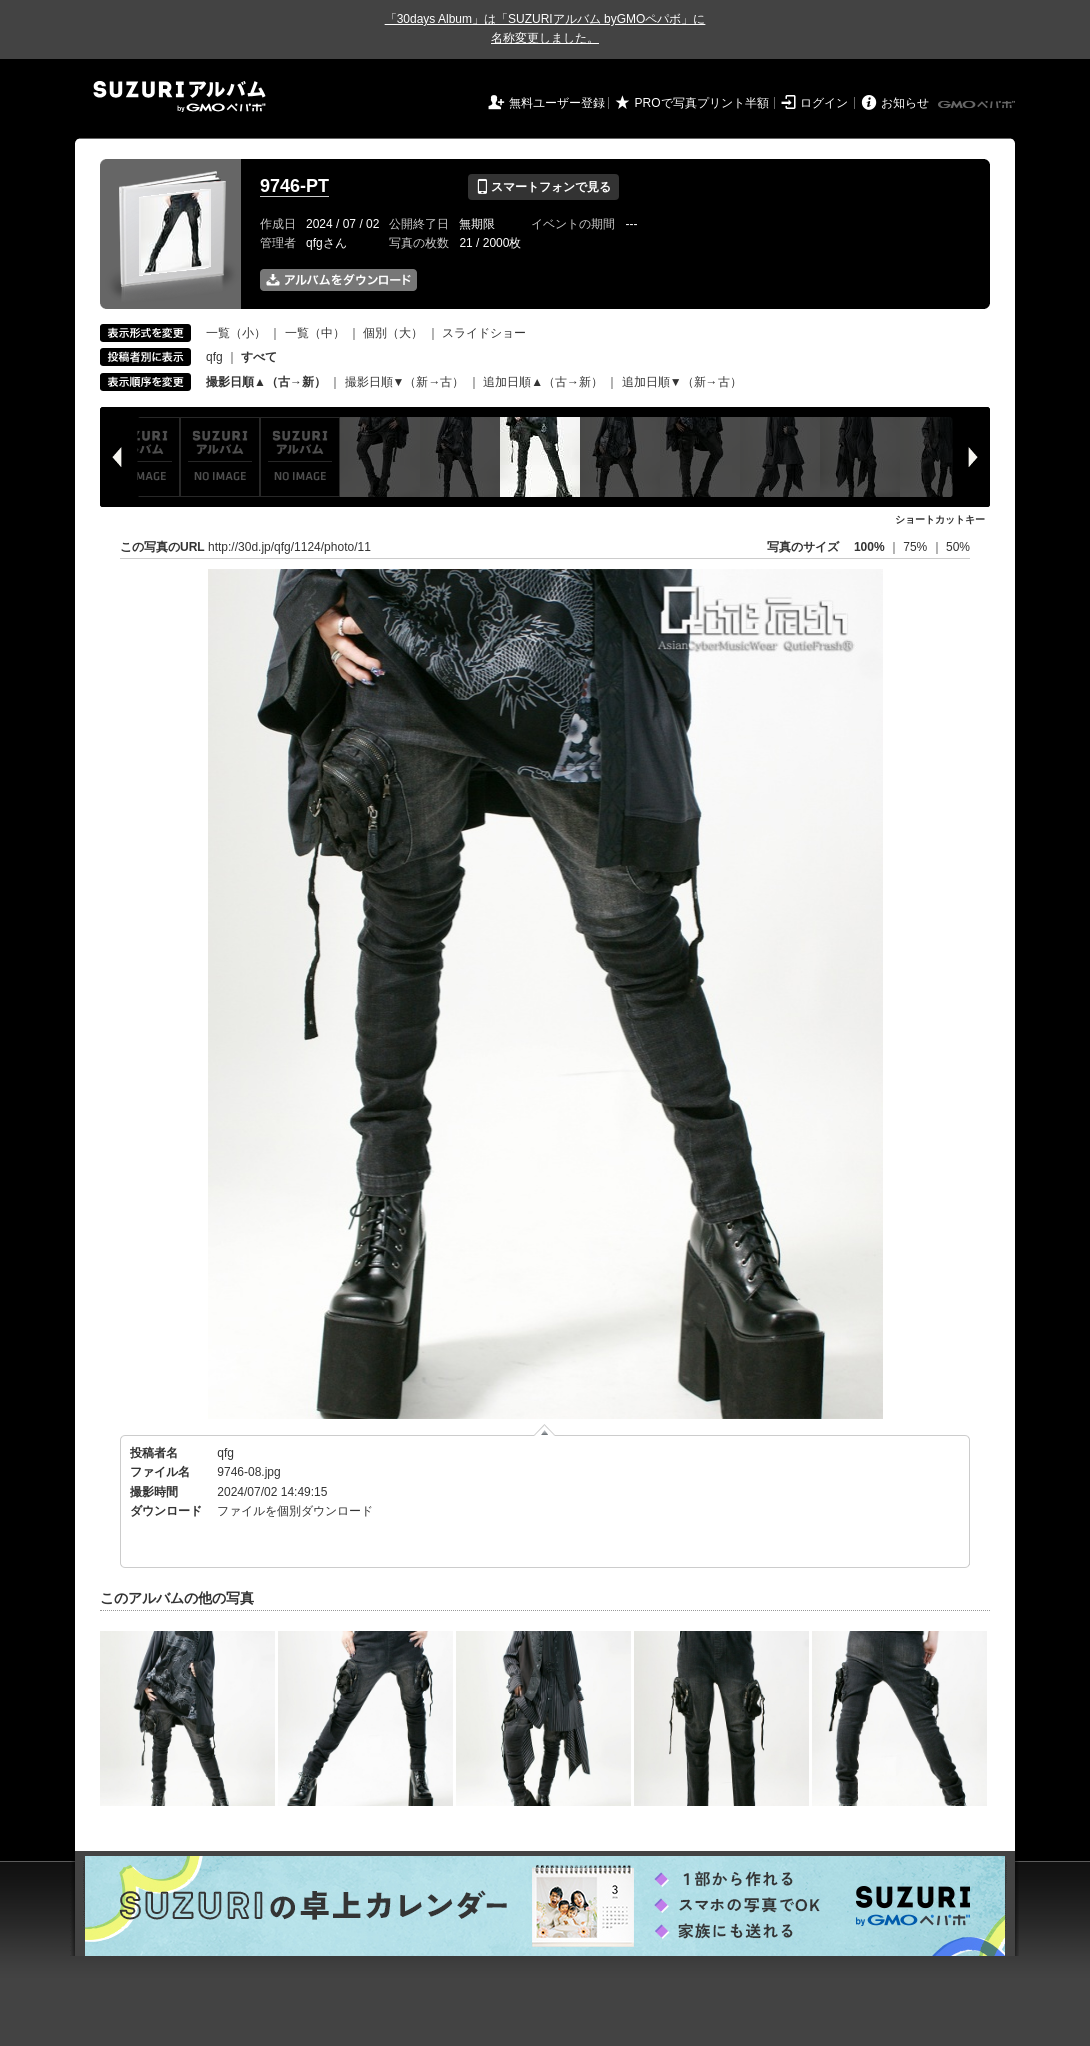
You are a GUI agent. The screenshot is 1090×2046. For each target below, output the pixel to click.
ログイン (824, 103)
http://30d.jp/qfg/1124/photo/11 (289, 547)
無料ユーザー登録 (557, 103)
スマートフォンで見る (543, 187)
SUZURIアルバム (179, 96)
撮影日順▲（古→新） (266, 382)
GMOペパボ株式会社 (978, 105)
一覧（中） (315, 333)
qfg (214, 357)
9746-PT (294, 186)
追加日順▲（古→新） (543, 382)
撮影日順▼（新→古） (405, 382)
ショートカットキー (940, 519)
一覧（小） (236, 333)
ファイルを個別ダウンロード (295, 1511)
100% (869, 547)
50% (958, 547)
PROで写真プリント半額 (702, 103)
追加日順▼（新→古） (682, 382)
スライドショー (484, 333)
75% (916, 547)
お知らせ (905, 103)
